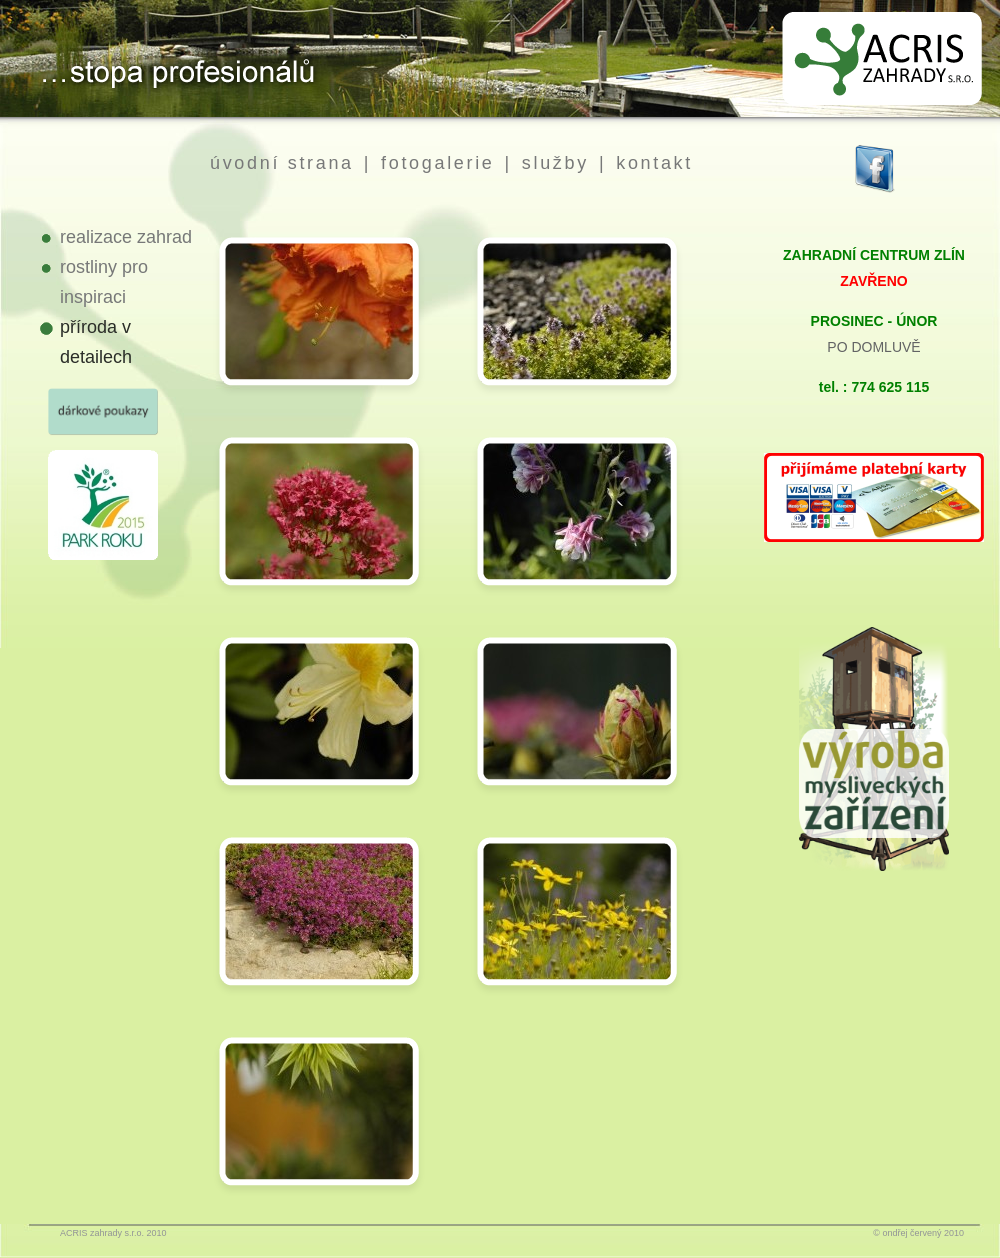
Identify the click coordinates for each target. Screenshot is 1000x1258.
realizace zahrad (126, 237)
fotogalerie (437, 163)
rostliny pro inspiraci (104, 282)
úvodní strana (282, 163)
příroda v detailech (96, 342)
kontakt (654, 163)
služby (555, 163)
